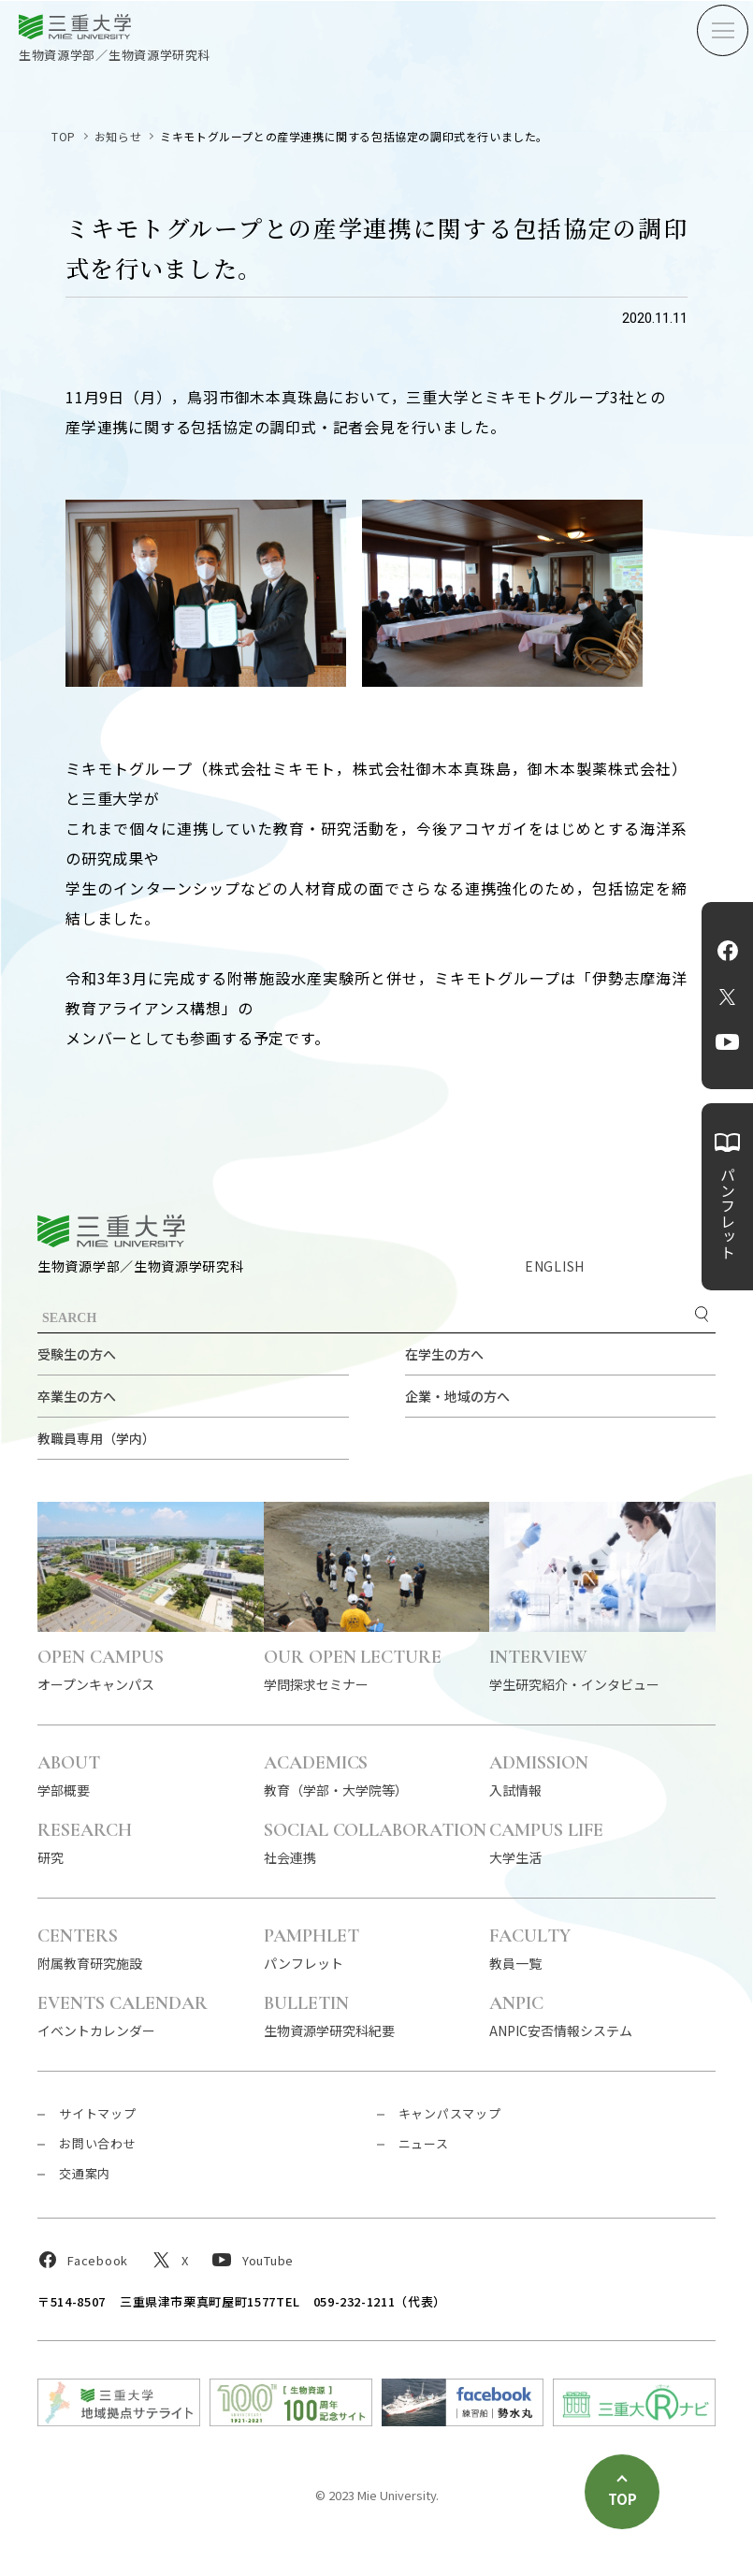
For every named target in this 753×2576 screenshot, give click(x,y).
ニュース (423, 2143)
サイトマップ (98, 2113)
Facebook (727, 950)
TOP (63, 136)
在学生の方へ (444, 1354)
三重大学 (111, 1231)
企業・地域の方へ (457, 1396)
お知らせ (117, 136)
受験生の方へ (76, 1354)
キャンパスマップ (449, 2113)
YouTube (727, 1042)
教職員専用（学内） (96, 1438)
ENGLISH (555, 1266)
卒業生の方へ (76, 1396)
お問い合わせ (98, 2143)
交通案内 (84, 2173)
